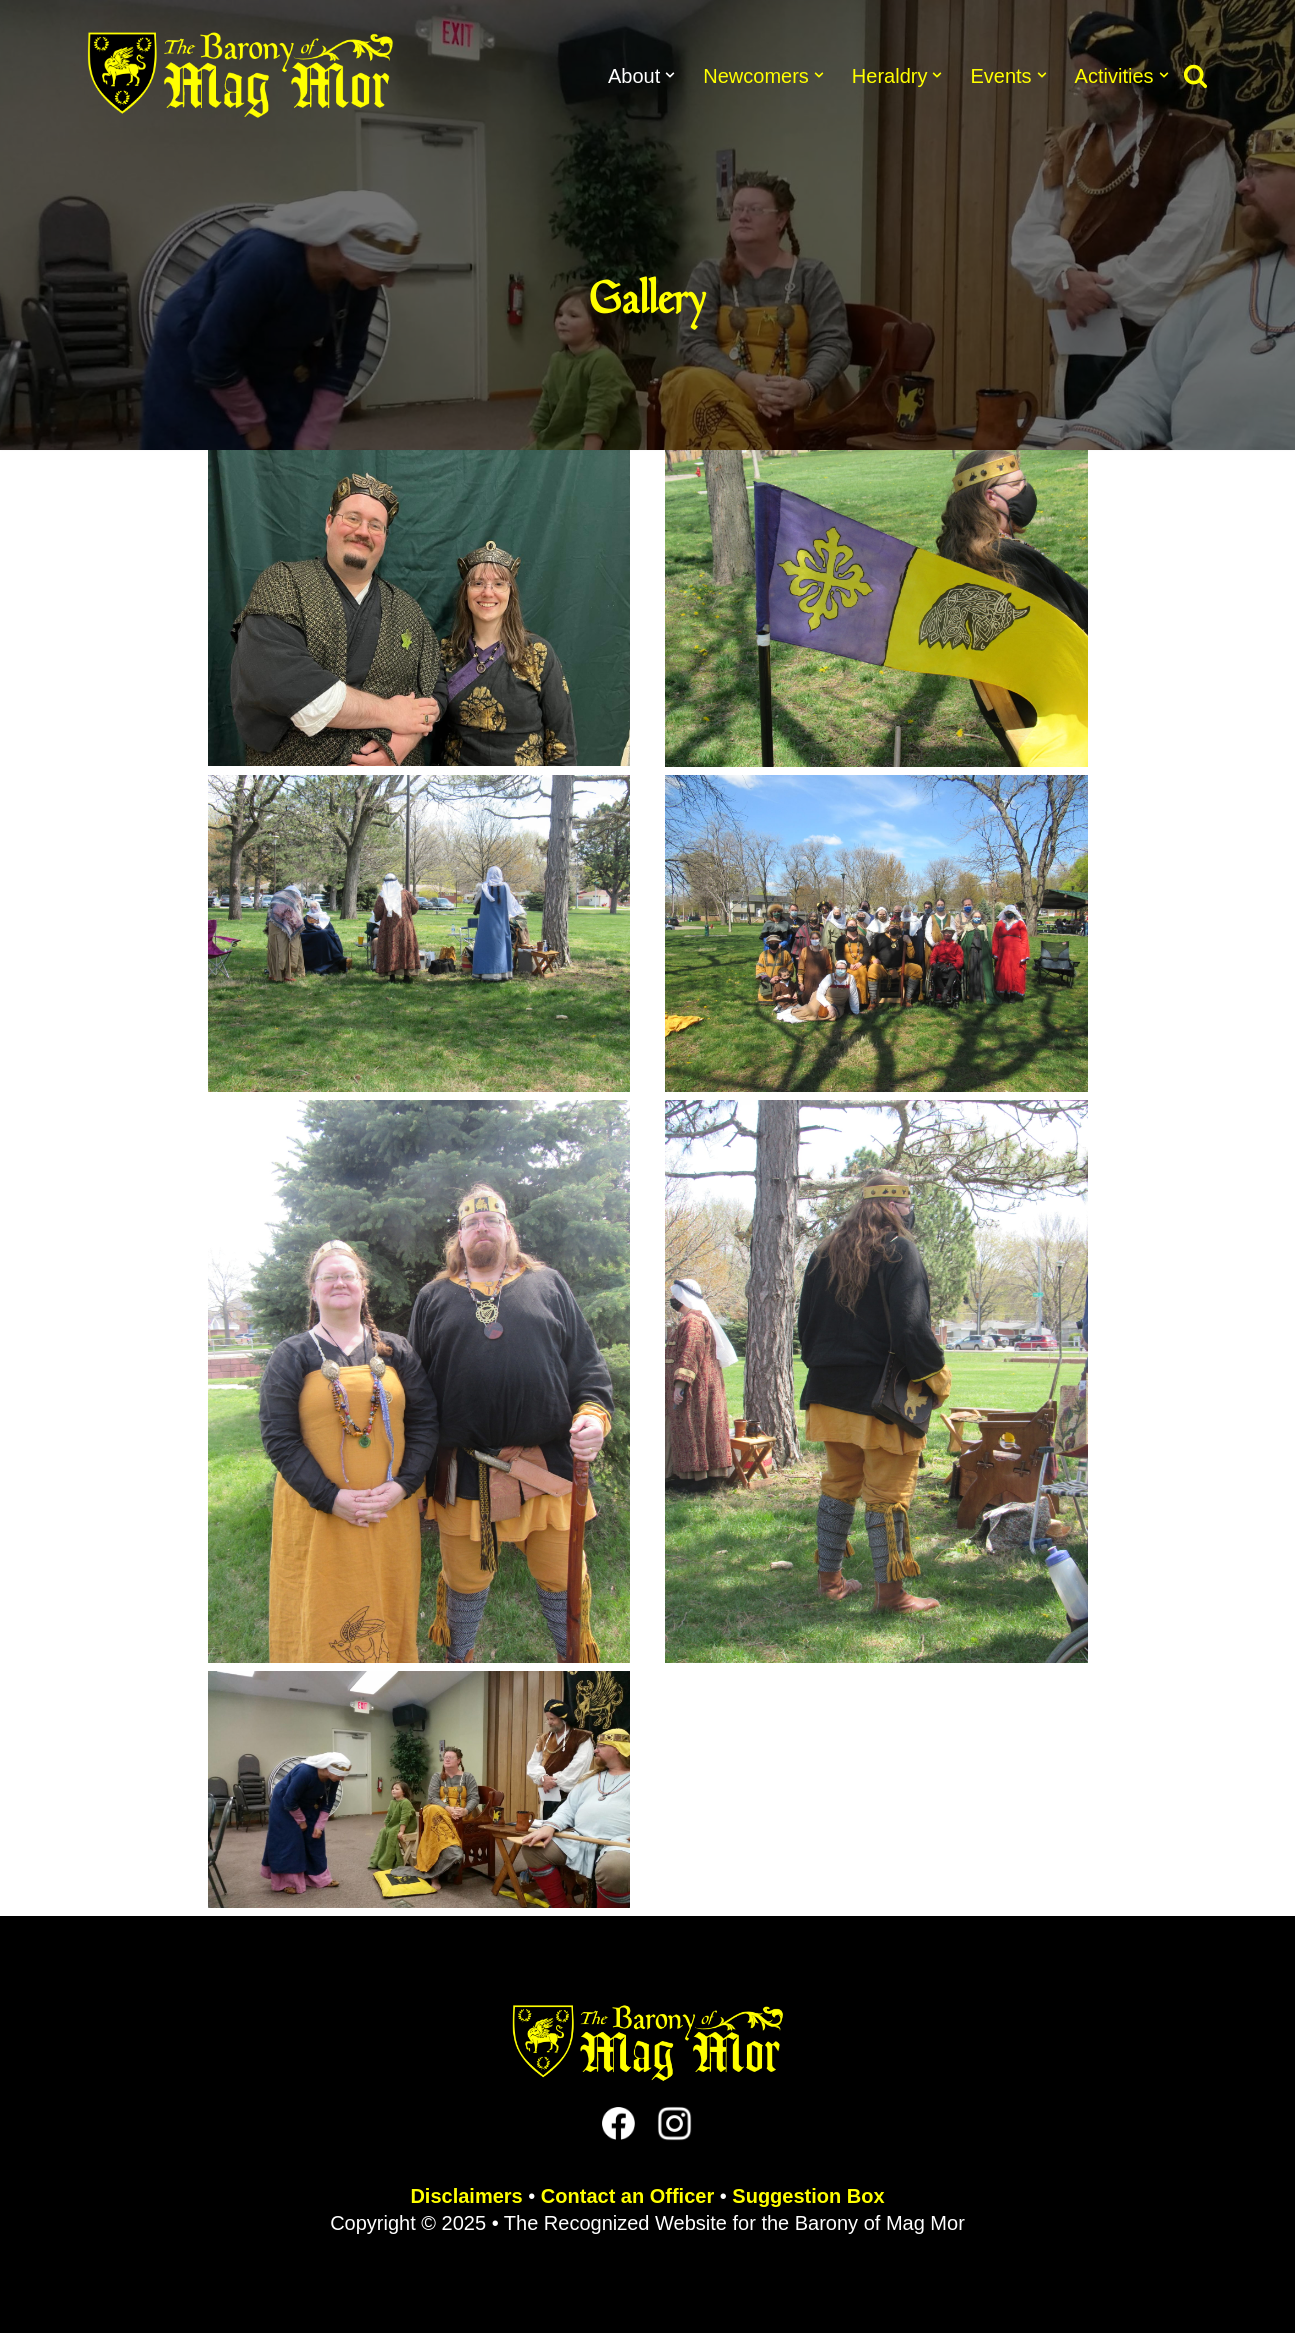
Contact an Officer (627, 2196)
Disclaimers (466, 2196)
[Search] (1195, 75)
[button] (670, 75)
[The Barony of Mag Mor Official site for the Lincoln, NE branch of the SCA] (240, 75)
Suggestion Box (808, 2196)
